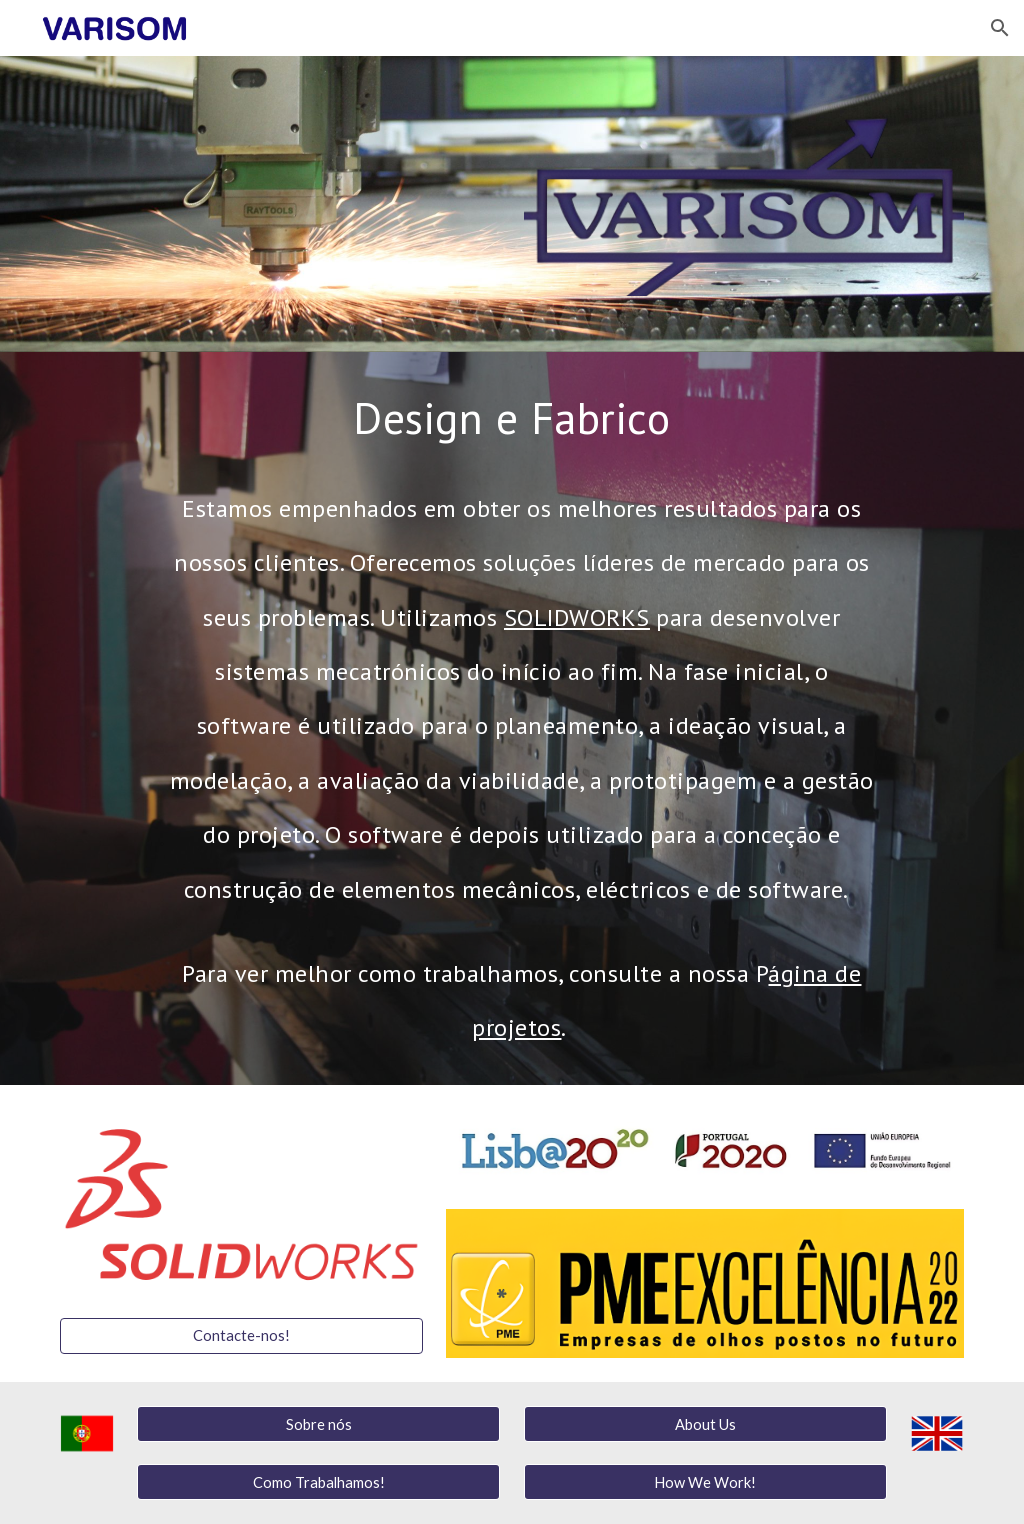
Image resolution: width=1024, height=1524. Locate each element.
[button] (1000, 28)
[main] (512, 417)
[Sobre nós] (318, 1424)
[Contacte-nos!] (241, 1336)
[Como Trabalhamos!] (318, 1482)
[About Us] (705, 1424)
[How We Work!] (705, 1482)
